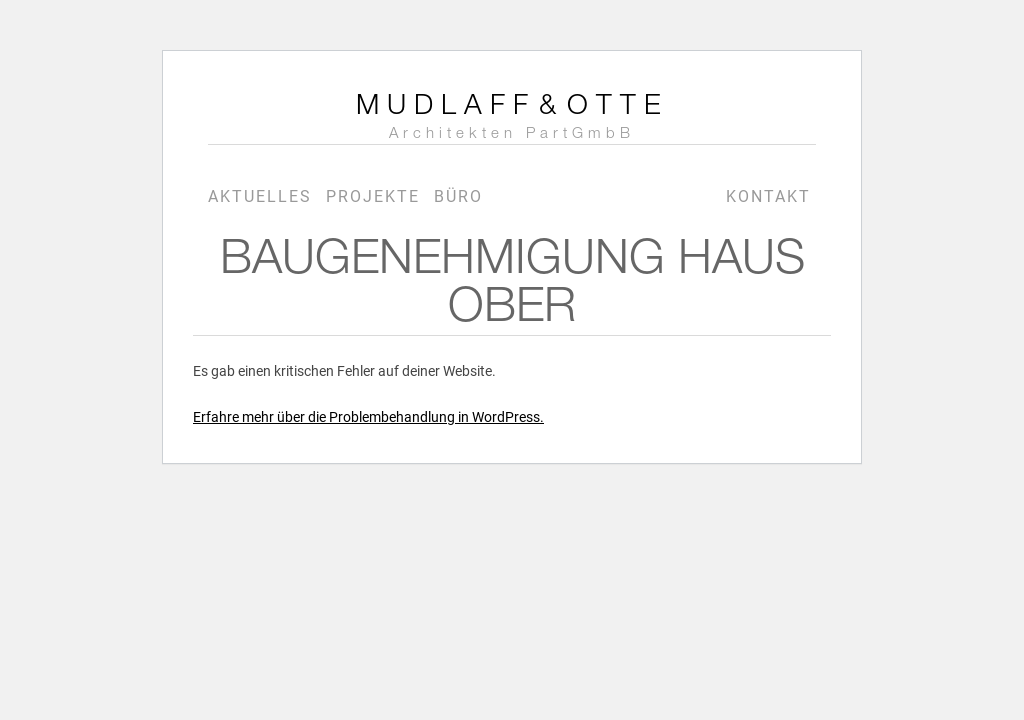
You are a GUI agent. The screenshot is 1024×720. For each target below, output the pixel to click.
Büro (458, 196)
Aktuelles (260, 196)
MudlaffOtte (512, 118)
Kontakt (768, 196)
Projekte (373, 196)
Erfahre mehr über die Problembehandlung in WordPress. (368, 417)
